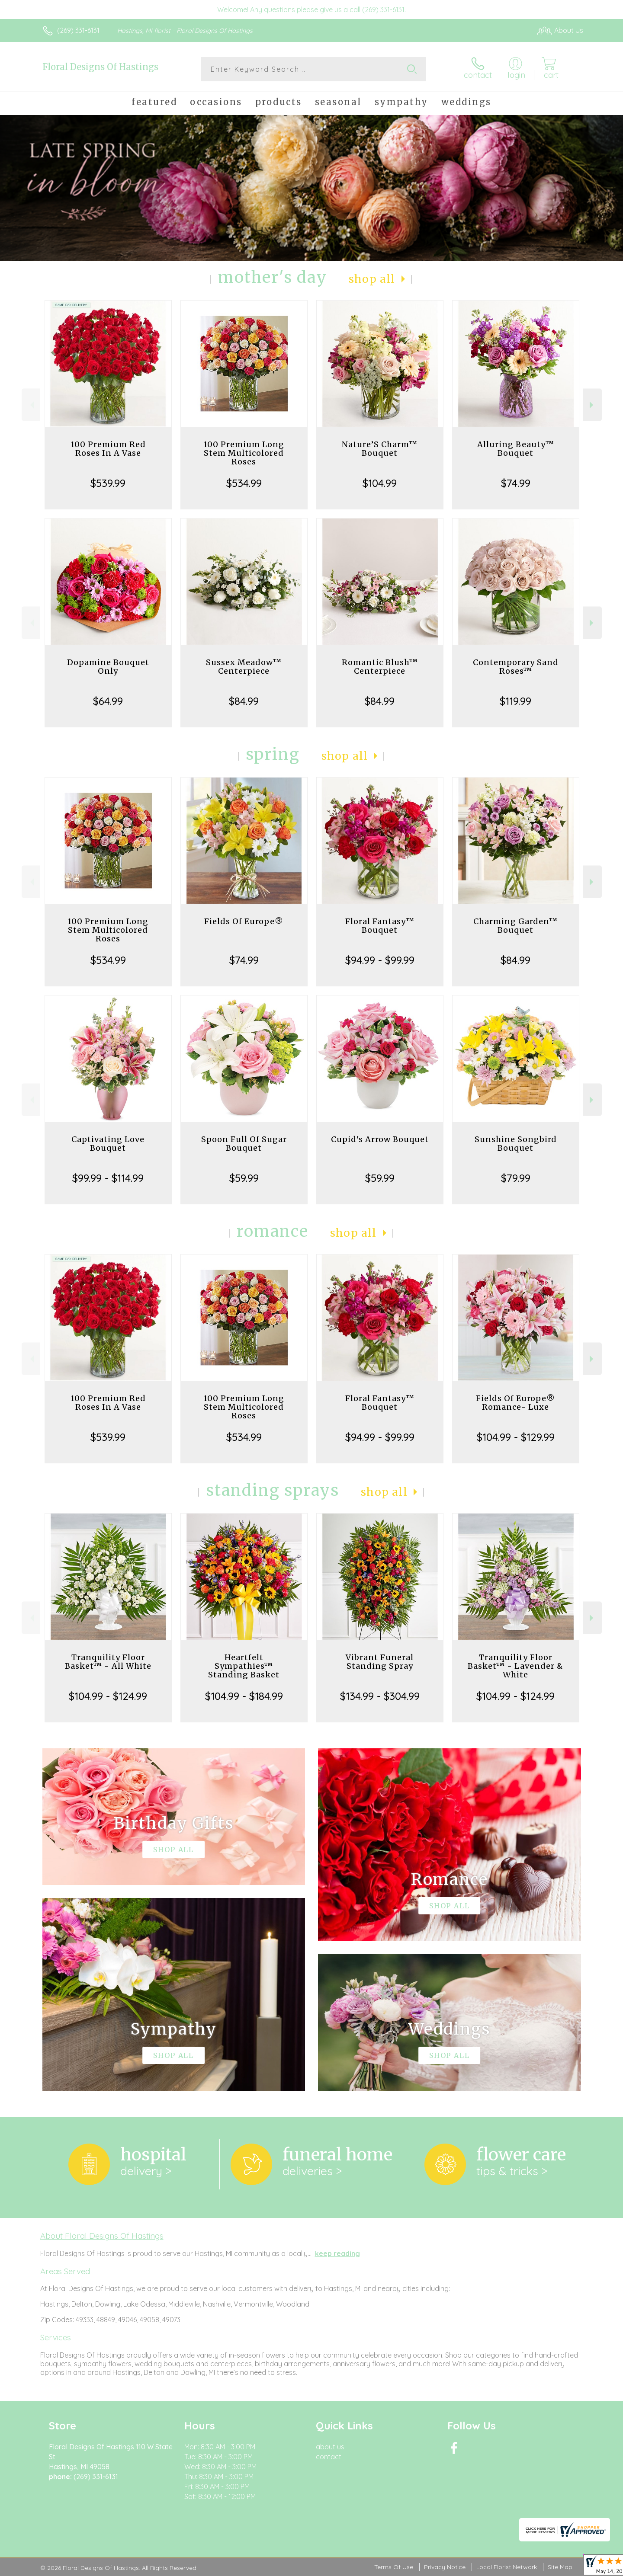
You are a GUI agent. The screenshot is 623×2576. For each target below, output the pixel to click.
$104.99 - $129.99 (516, 1436)
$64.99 (108, 700)
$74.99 (515, 483)
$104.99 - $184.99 (244, 1696)
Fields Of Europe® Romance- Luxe (515, 1402)
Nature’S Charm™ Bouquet (379, 448)
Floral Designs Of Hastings (100, 66)
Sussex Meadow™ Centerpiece (244, 666)
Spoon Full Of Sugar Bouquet (244, 1143)
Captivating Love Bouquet (108, 1143)
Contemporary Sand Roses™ (516, 666)
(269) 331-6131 (78, 30)
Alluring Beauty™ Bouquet (515, 448)
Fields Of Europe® (243, 921)
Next (592, 405)
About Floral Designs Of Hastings (102, 2235)
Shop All (372, 279)
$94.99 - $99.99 (379, 960)
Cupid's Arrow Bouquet (380, 1139)
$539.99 (107, 483)
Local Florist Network (506, 2567)
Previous (31, 405)
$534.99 (244, 483)
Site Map (560, 2567)
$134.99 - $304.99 (380, 1696)
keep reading (337, 2253)
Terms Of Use (393, 2567)
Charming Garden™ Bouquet (515, 925)
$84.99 (244, 700)
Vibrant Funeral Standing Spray (380, 1661)
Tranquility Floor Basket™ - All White (108, 1661)
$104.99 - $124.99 (108, 1696)
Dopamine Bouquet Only (108, 666)
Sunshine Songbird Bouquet (516, 1143)
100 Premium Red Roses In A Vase (108, 448)
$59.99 (244, 1177)
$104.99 (380, 483)
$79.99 (515, 1177)
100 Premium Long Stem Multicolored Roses (243, 453)
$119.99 (515, 700)
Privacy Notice (445, 2567)
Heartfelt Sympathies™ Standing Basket (243, 1666)
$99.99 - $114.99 (108, 1177)
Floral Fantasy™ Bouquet (379, 925)
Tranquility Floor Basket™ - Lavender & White (515, 1666)
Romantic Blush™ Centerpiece (380, 666)
